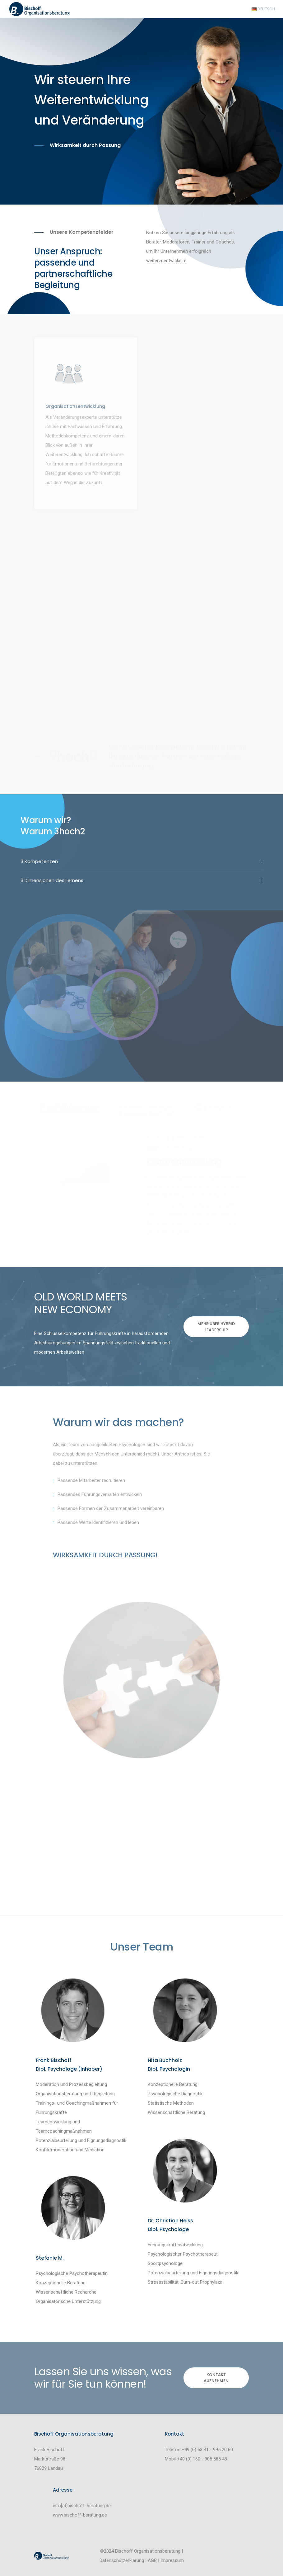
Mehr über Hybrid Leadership (216, 1327)
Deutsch (263, 9)
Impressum (172, 2560)
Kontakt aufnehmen (216, 2378)
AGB (152, 2560)
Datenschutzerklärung (122, 2560)
